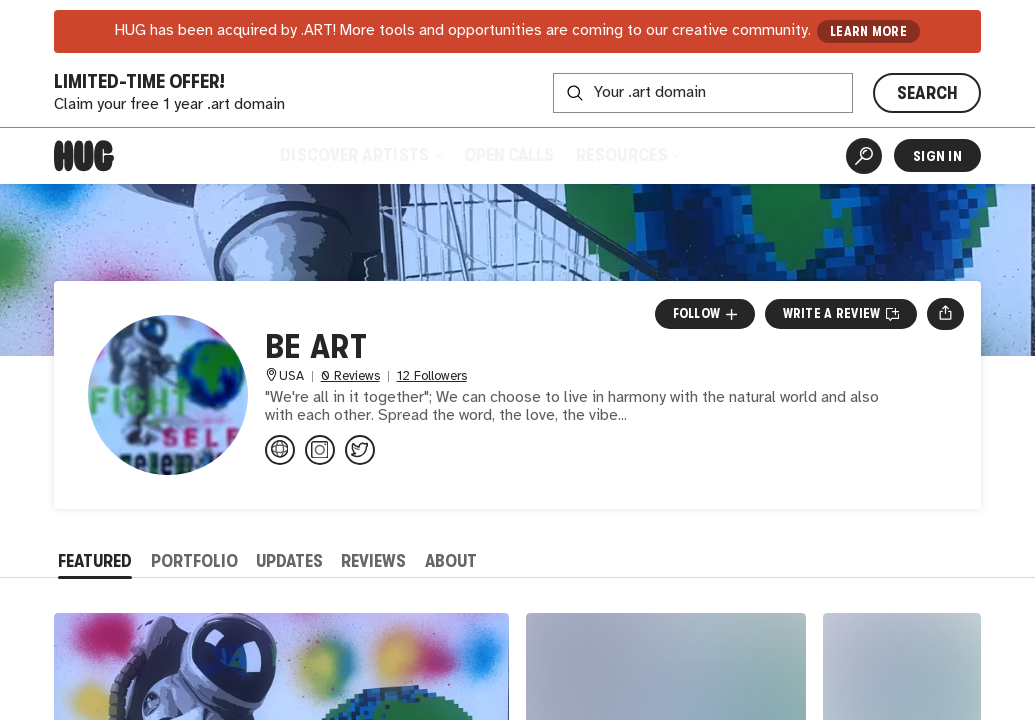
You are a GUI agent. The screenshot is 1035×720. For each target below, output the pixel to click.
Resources (628, 155)
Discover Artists (361, 155)
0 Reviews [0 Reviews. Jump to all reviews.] (350, 376)
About (451, 561)
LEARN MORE (868, 31)
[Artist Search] (864, 156)
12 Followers (432, 376)
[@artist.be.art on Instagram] (320, 450)
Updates (289, 561)
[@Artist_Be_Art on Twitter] (360, 450)
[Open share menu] (945, 314)
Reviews (373, 561)
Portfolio (194, 561)
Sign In (937, 156)
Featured (95, 561)
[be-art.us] (280, 450)
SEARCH (927, 93)
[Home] (84, 156)
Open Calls (509, 155)
